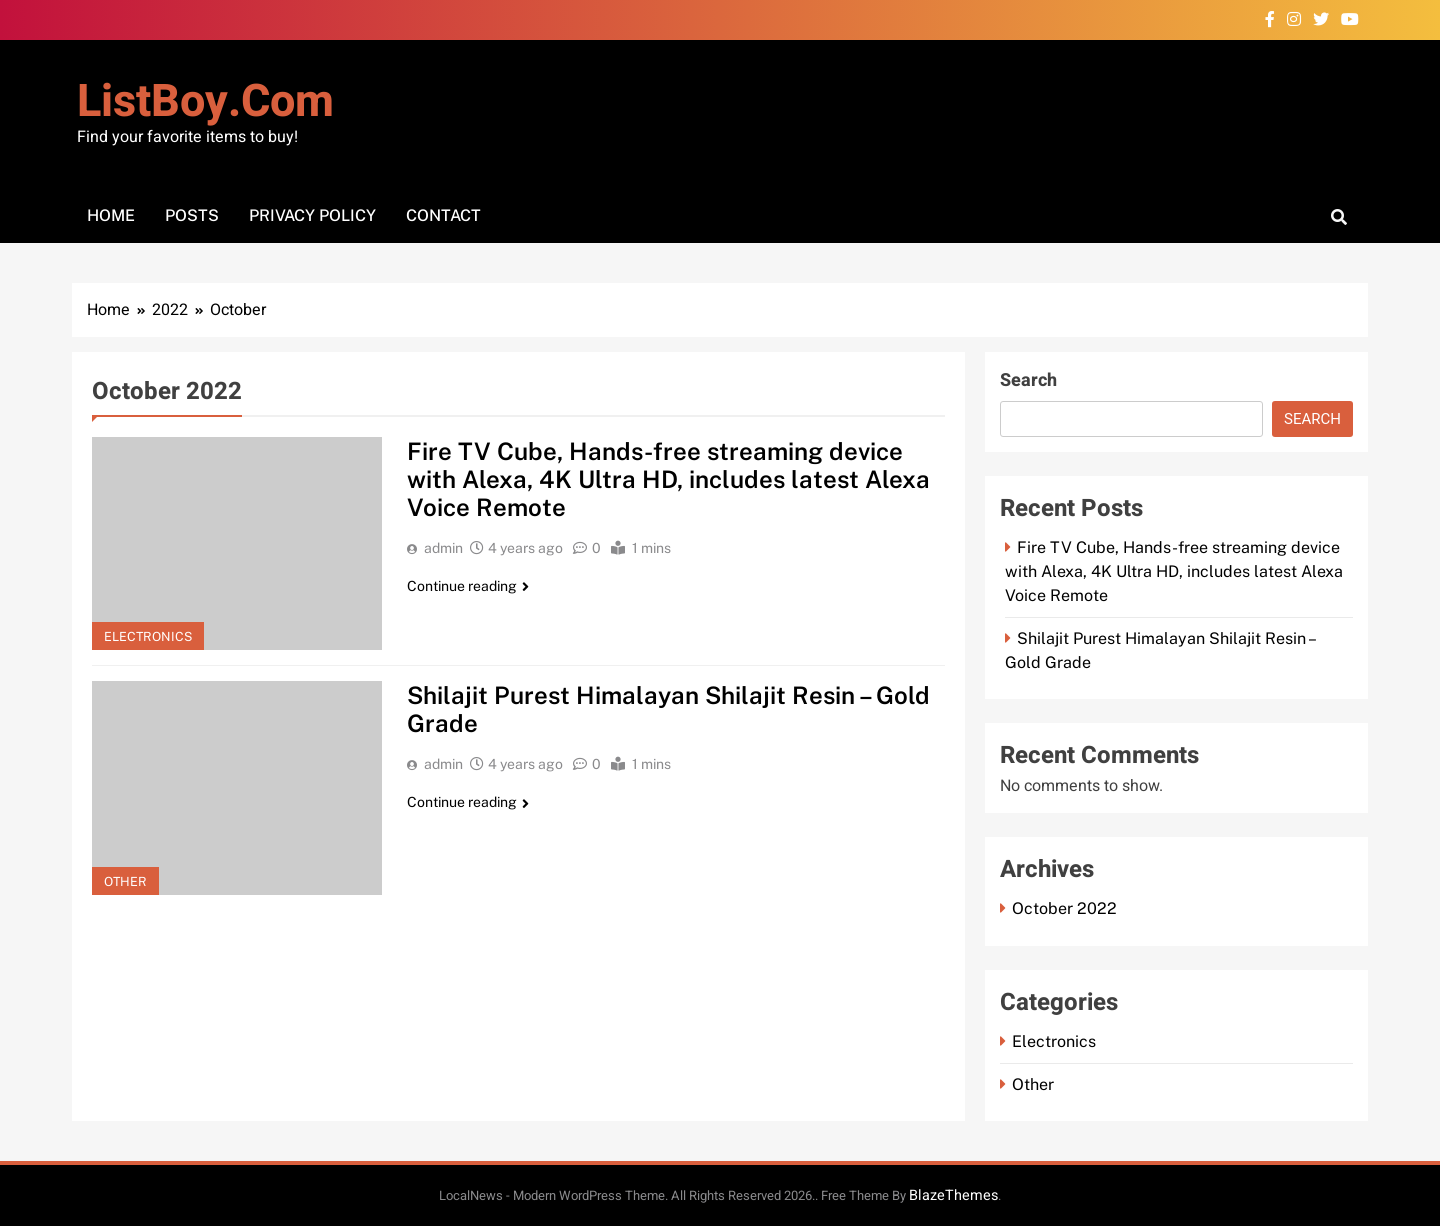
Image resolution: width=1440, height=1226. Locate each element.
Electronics (148, 636)
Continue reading (468, 586)
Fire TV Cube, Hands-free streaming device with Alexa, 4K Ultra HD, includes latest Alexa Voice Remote (669, 479)
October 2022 (1064, 908)
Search (1028, 380)
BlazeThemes (953, 1195)
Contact (443, 215)
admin (443, 548)
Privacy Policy (312, 215)
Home (111, 215)
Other (125, 881)
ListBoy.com (205, 102)
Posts (192, 215)
